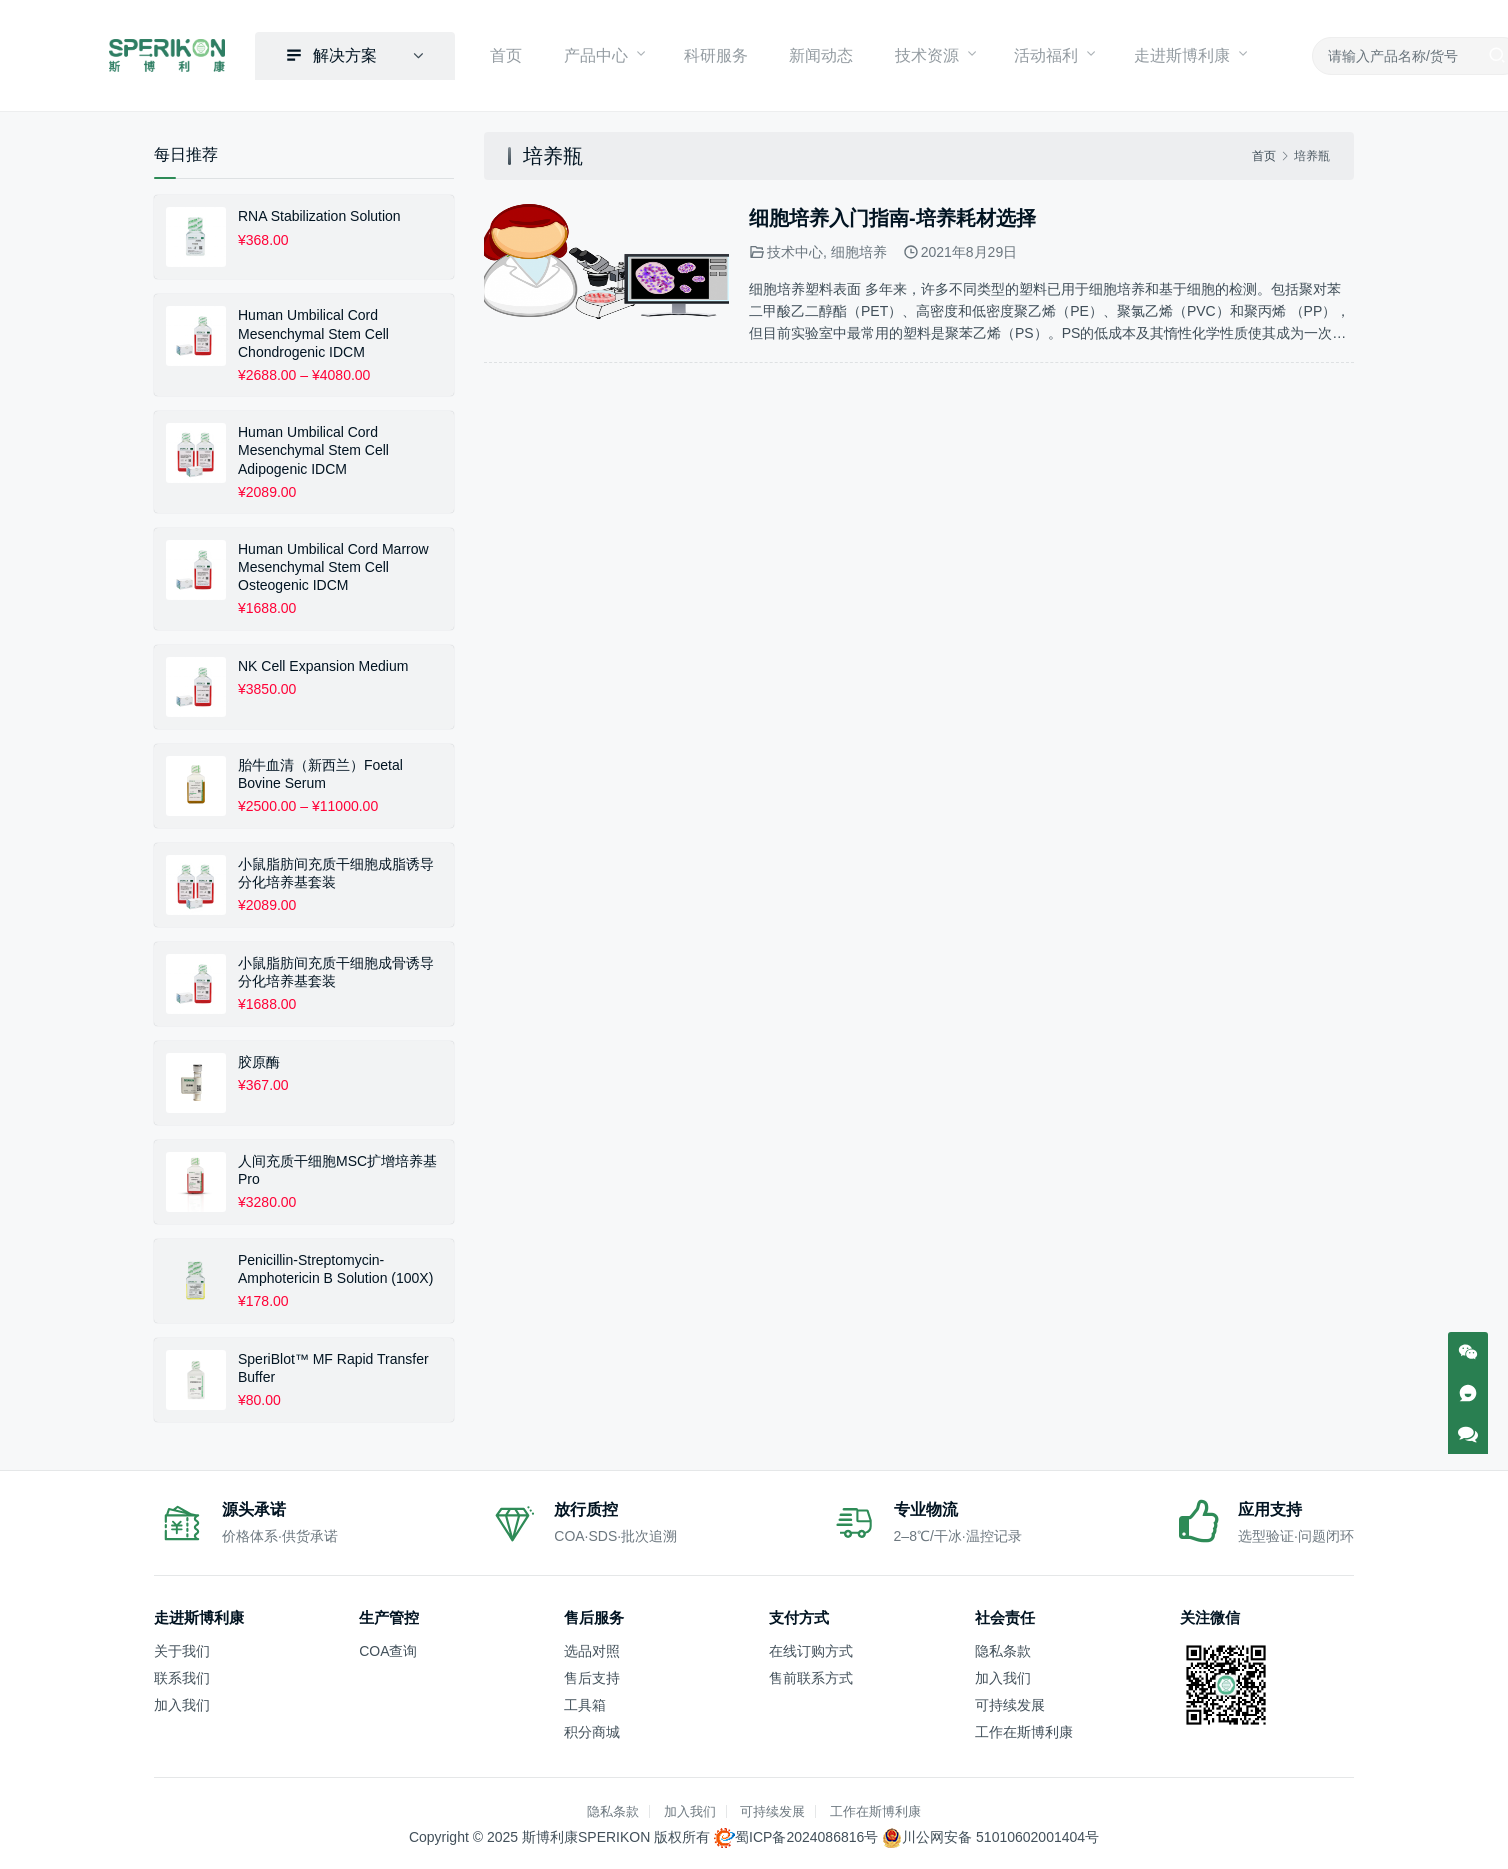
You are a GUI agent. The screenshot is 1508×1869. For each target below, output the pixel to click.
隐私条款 (1003, 1647)
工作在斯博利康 (1024, 1729)
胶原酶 (259, 1058)
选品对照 (592, 1647)
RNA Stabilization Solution (319, 213)
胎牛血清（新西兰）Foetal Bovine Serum (320, 770)
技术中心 (795, 249)
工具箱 (585, 1702)
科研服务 (718, 53)
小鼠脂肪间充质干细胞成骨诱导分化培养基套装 (336, 968)
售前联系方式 (811, 1674)
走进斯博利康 (1150, 53)
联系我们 (182, 1674)
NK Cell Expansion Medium (323, 662)
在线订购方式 (811, 1647)
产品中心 (604, 53)
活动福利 (1020, 53)
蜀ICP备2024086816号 (806, 1834)
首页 (526, 53)
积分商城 (592, 1729)
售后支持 (592, 1674)
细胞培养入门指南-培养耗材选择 (892, 215)
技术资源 (906, 53)
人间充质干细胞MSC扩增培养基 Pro (337, 1166)
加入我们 (182, 1702)
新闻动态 (812, 53)
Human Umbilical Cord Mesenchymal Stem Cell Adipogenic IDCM (313, 447)
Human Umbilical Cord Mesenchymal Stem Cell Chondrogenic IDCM (313, 330)
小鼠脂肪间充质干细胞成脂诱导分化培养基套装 (336, 869)
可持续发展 (1010, 1702)
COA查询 (388, 1647)
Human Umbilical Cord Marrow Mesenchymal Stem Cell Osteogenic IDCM (333, 564)
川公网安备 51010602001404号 (1000, 1834)
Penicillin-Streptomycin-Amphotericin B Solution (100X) (335, 1265)
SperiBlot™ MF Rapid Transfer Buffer (333, 1364)
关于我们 (182, 1647)
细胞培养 (859, 249)
